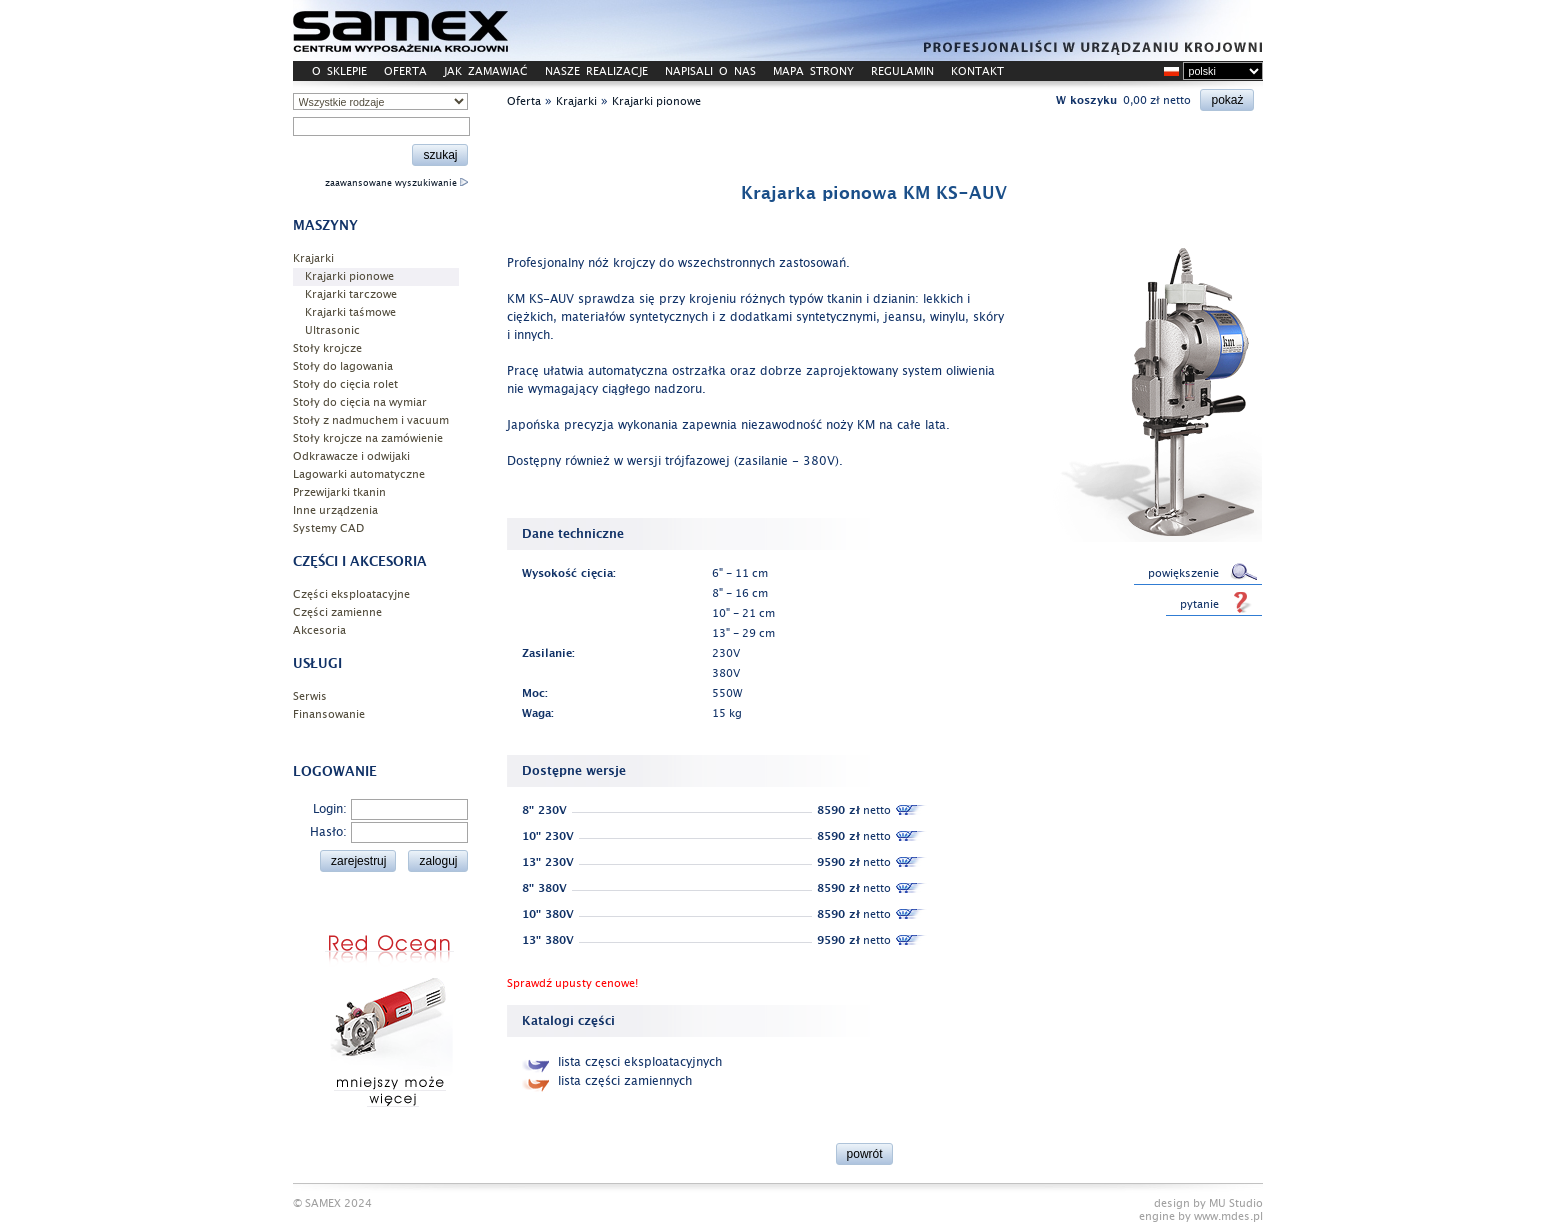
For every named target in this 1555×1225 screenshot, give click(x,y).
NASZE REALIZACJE (596, 71)
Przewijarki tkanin (339, 492)
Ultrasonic (332, 330)
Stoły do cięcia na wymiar (360, 402)
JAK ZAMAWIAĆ (486, 71)
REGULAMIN (902, 71)
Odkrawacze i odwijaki (351, 456)
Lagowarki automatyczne (359, 474)
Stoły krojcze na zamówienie (368, 438)
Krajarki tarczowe (351, 294)
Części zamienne (337, 612)
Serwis (310, 696)
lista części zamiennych (607, 1081)
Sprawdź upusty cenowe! (572, 983)
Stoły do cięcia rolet (345, 384)
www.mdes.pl (1228, 1216)
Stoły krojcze (327, 348)
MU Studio (1236, 1203)
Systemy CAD (328, 528)
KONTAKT (977, 71)
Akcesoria (319, 630)
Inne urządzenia (335, 510)
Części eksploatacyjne (351, 594)
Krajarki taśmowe (350, 312)
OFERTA (405, 71)
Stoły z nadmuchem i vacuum (371, 420)
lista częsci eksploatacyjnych (622, 1062)
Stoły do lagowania (343, 366)
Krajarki (313, 258)
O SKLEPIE (339, 71)
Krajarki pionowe (349, 276)
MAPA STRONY (813, 71)
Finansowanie (329, 714)
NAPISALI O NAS (710, 71)
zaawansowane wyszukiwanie (396, 183)
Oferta (524, 101)
